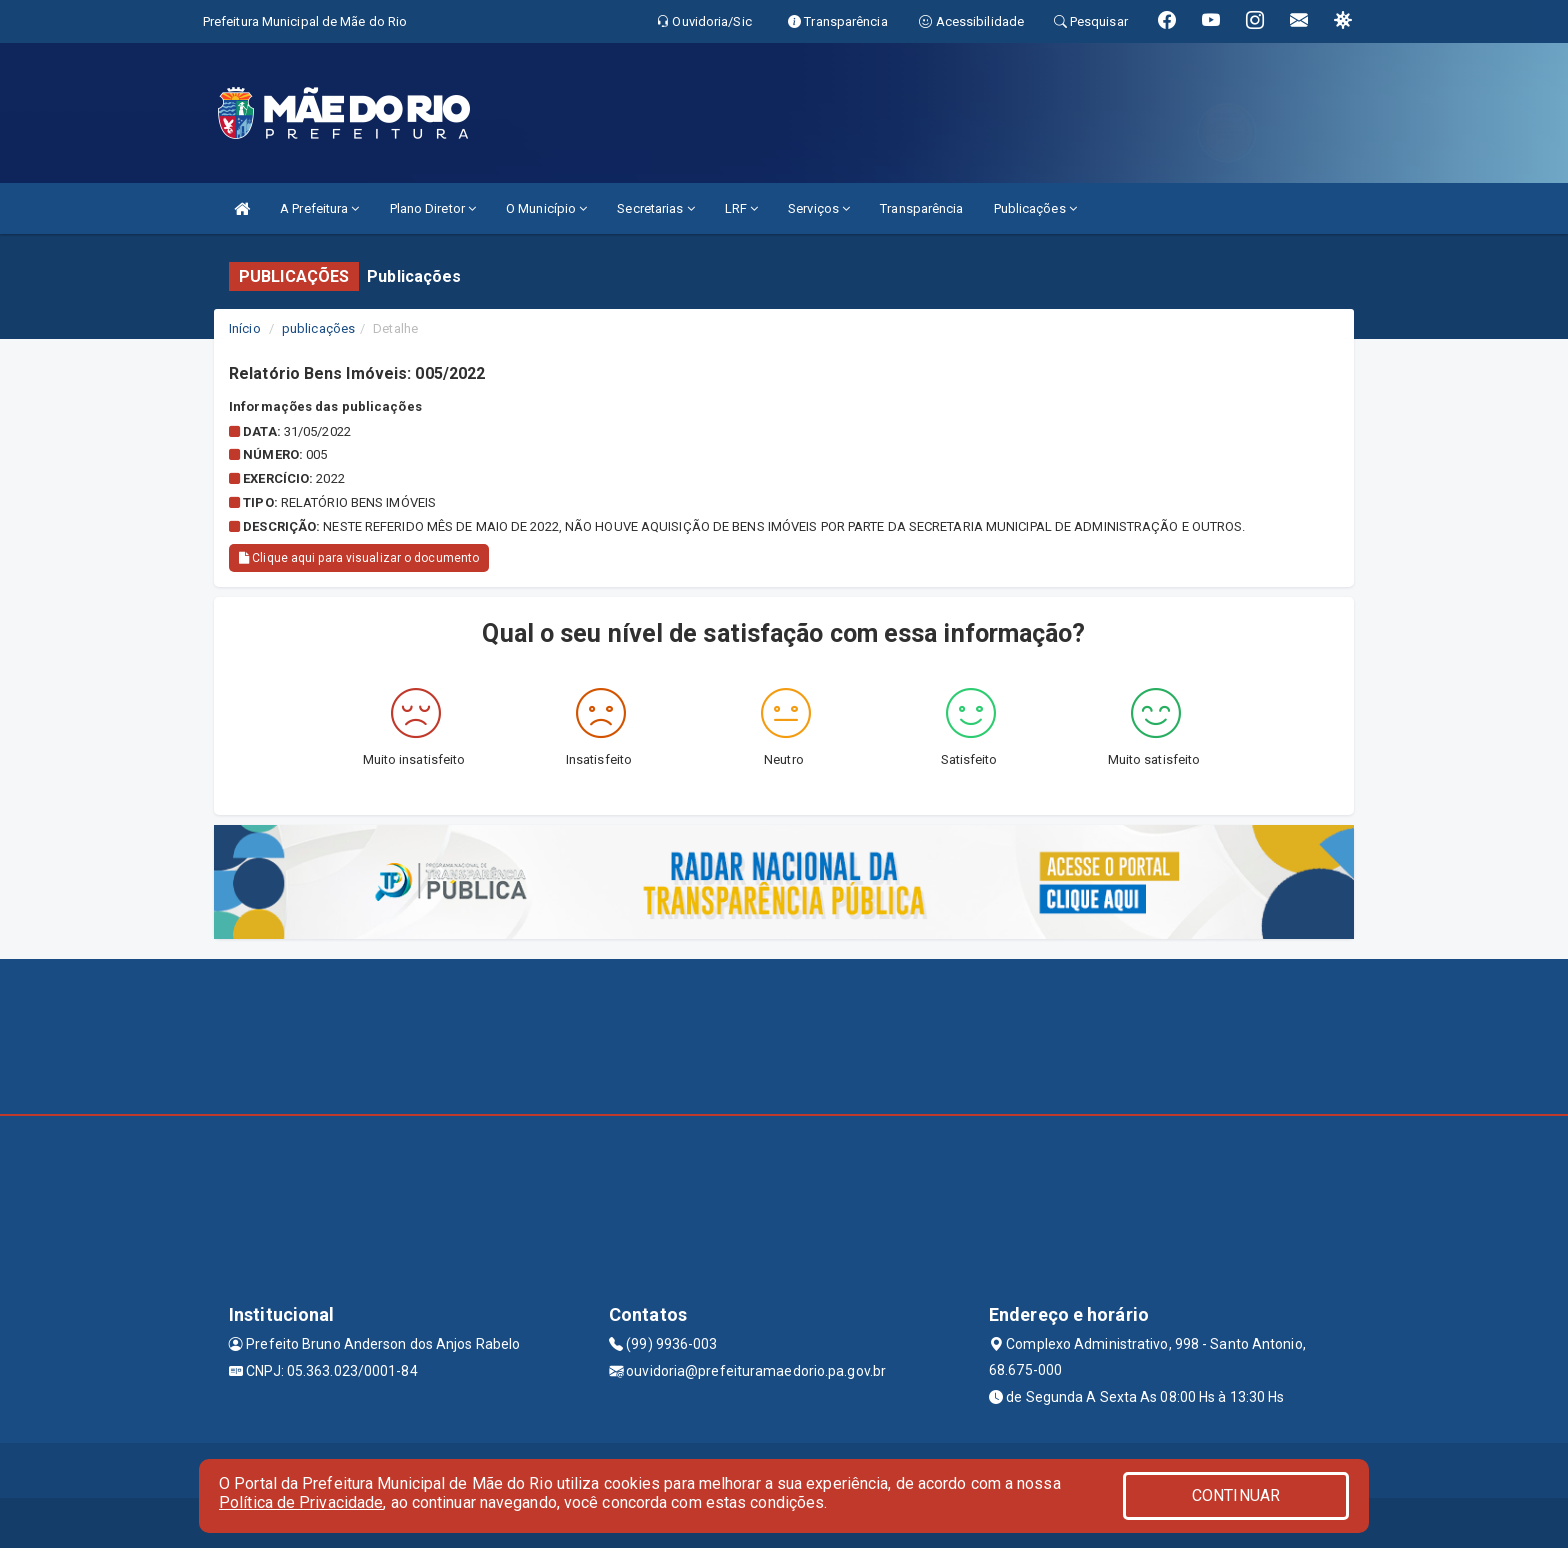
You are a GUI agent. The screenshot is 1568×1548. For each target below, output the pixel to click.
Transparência (921, 208)
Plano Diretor (433, 208)
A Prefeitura (319, 208)
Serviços (819, 208)
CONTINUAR (1236, 1495)
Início (245, 328)
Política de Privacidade (301, 1502)
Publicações (1035, 208)
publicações (318, 328)
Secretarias (655, 208)
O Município (546, 208)
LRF (742, 208)
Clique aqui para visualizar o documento (359, 558)
